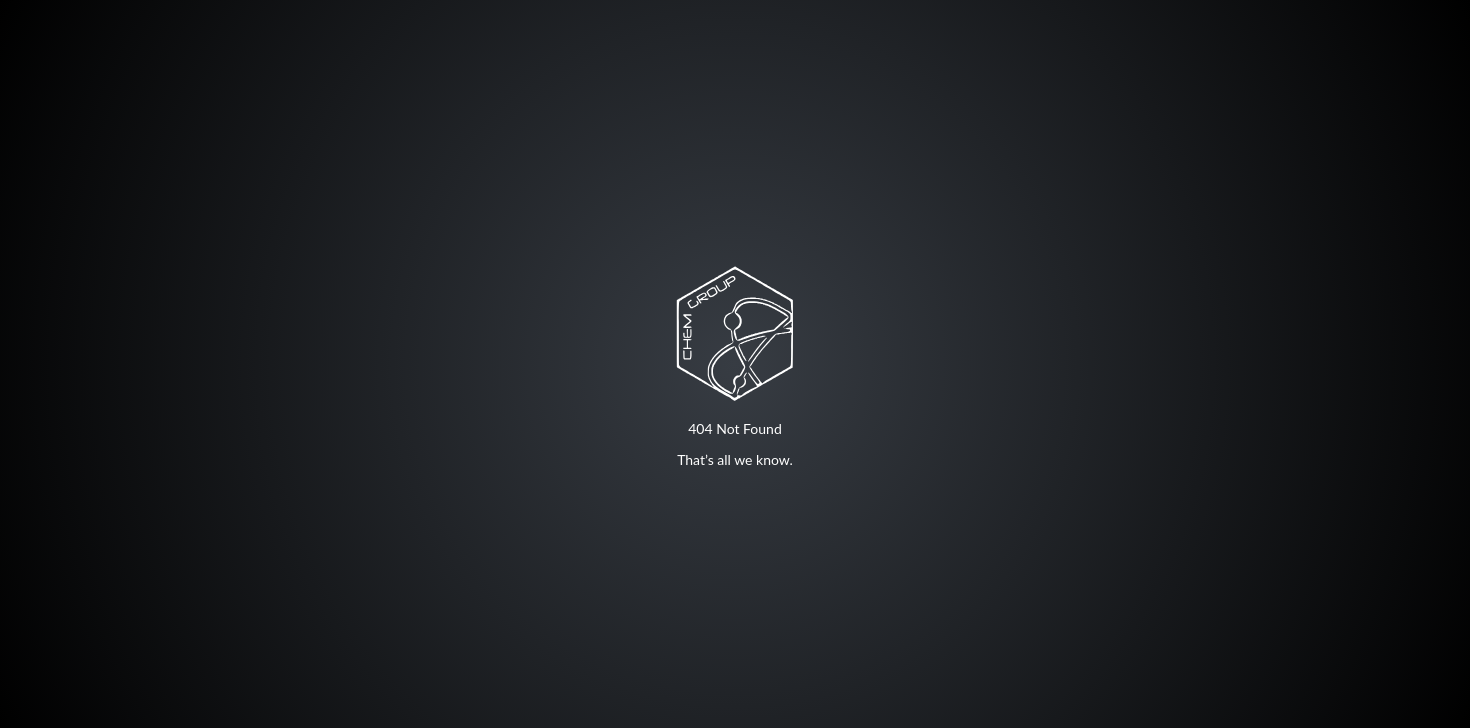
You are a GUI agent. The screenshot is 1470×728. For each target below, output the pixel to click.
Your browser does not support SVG (735, 333)
